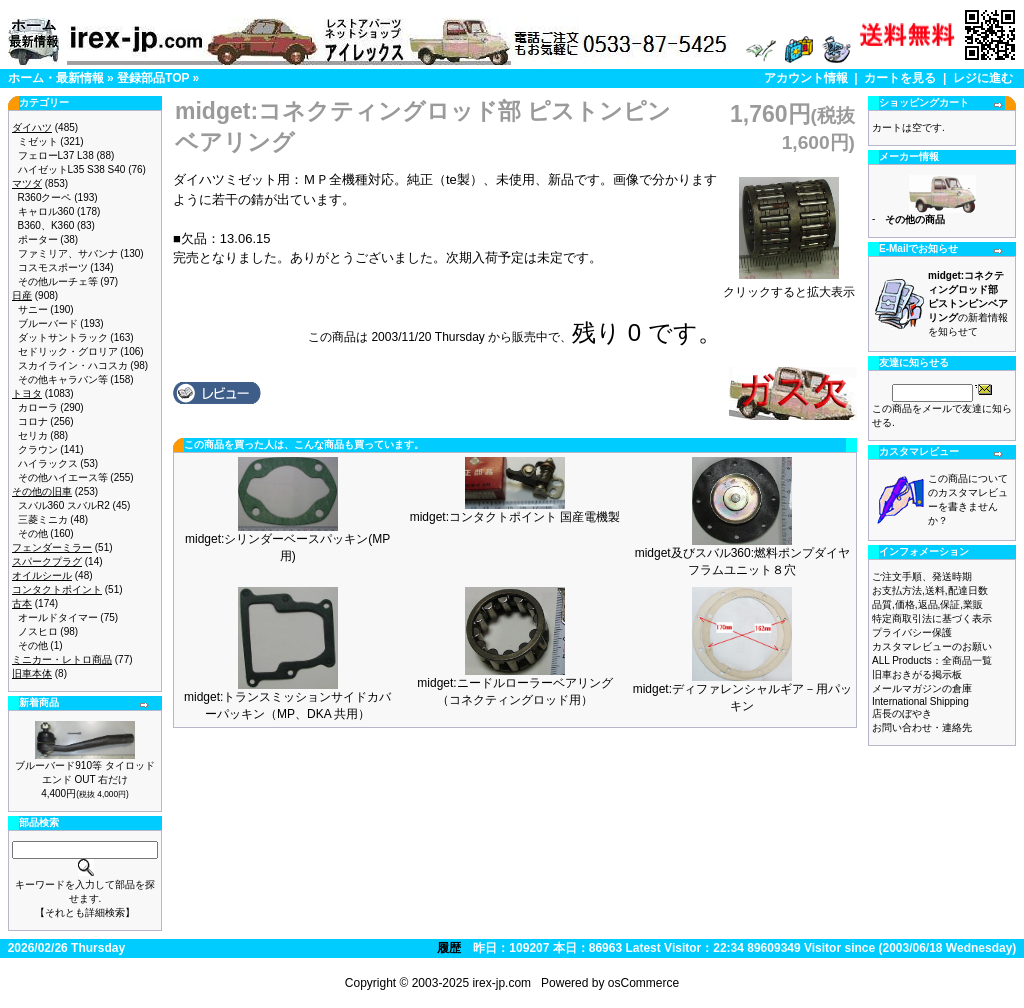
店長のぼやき (902, 713)
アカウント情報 (806, 78)
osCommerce (643, 983)
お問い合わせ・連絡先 (922, 727)
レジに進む (983, 78)
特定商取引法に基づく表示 (932, 618)
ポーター (38, 239)
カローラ (38, 407)
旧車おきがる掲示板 (917, 674)
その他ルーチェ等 (58, 281)
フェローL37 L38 (56, 155)
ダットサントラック (63, 337)
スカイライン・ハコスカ (73, 365)
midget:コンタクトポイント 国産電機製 (515, 517)
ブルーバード (48, 323)
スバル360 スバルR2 (64, 505)
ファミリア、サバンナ (68, 253)
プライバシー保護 (912, 632)
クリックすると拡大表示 (789, 286)
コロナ (33, 421)
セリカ (33, 435)
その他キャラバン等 (63, 379)
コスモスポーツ (53, 267)
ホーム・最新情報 (56, 78)
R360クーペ (45, 197)
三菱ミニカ (43, 519)
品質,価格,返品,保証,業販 (927, 604)
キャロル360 (46, 211)
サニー (33, 309)
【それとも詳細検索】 (85, 912)
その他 (33, 533)
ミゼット (38, 141)
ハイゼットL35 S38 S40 (72, 169)
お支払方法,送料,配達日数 (930, 590)
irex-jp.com (501, 983)
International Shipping (920, 701)
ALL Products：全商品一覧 (932, 660)
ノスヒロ (38, 631)
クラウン (38, 449)
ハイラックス (48, 463)
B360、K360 (46, 225)
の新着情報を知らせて (968, 303)
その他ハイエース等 (63, 477)
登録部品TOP (153, 78)
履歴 (449, 948)
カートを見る (900, 78)
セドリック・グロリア (68, 351)
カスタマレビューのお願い (932, 646)
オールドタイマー (58, 617)
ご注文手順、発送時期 (922, 576)
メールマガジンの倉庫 (922, 688)
